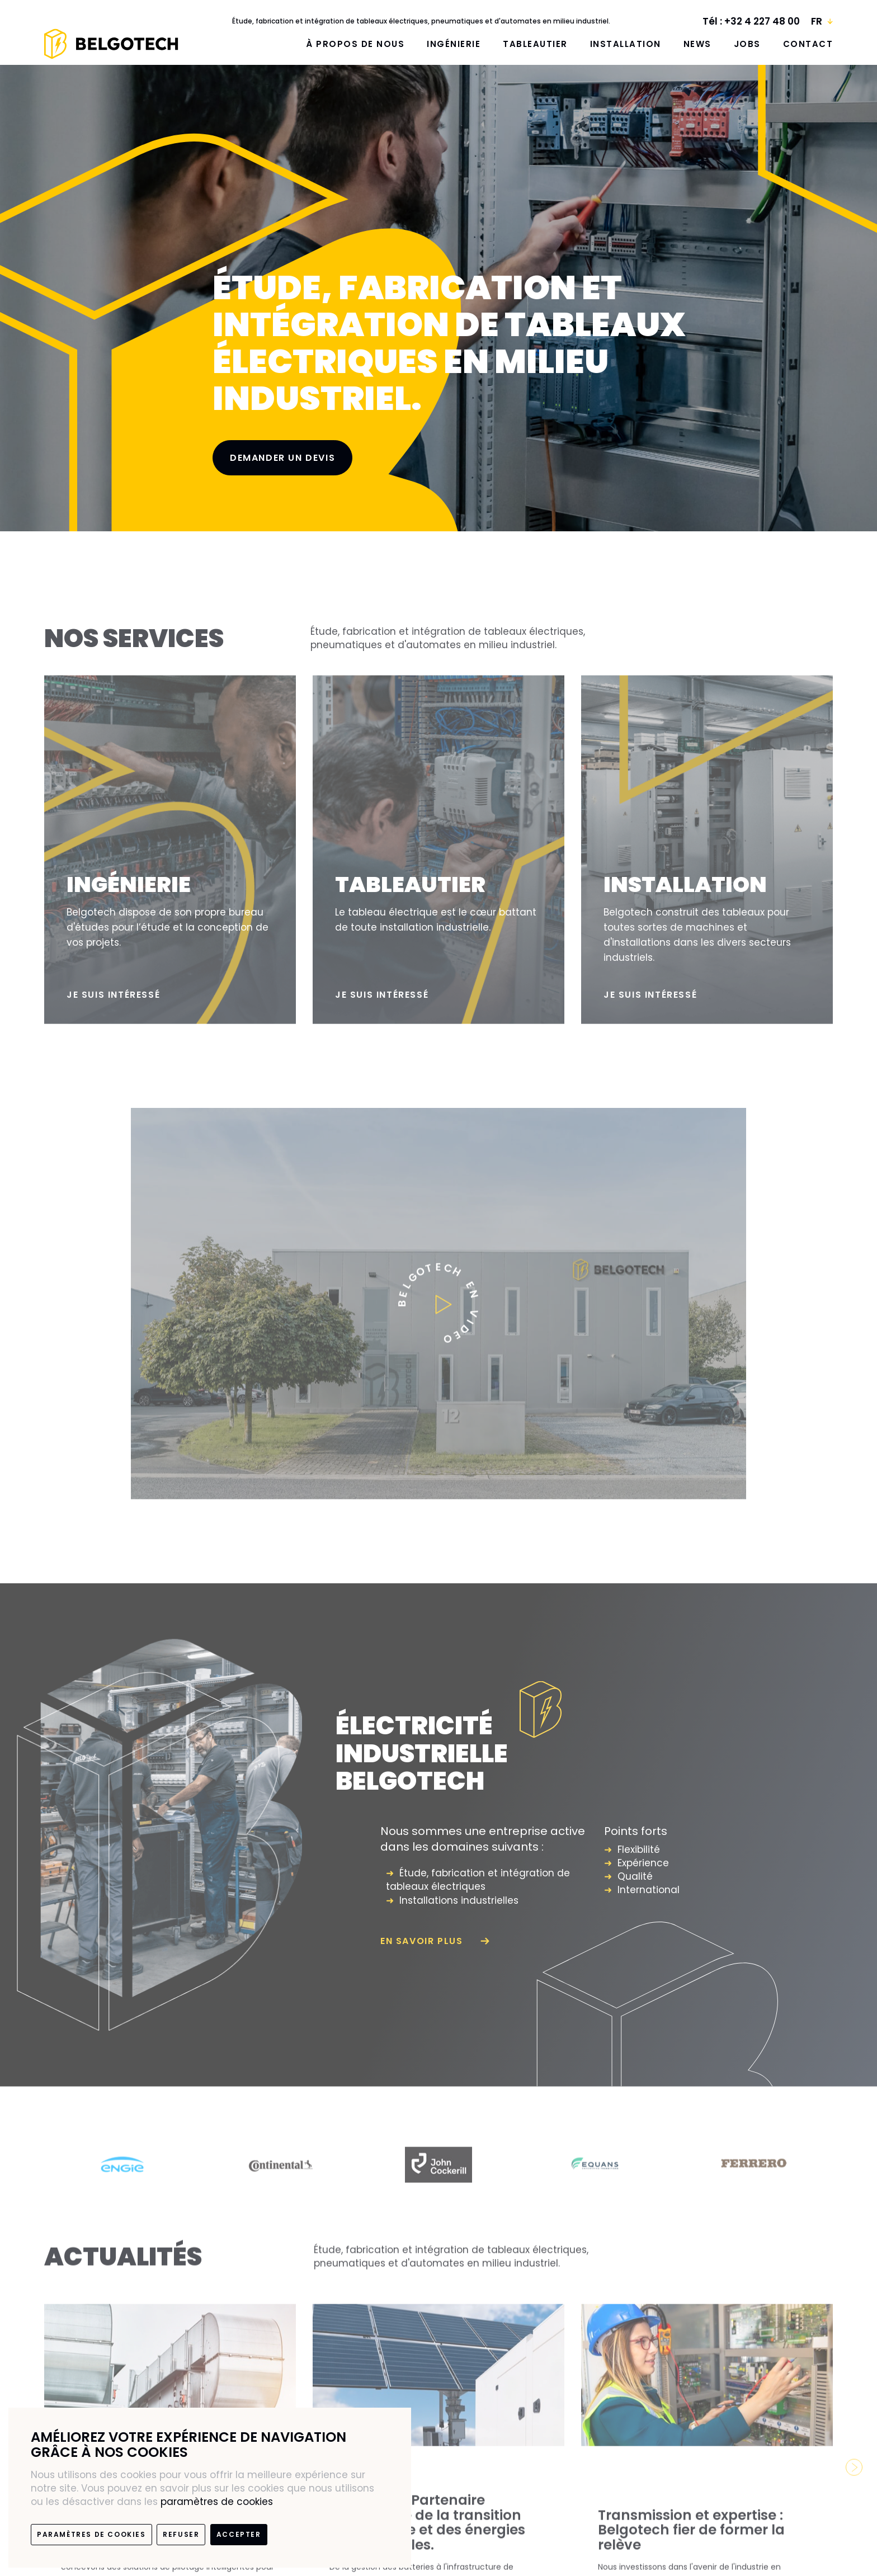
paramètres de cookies (217, 2501)
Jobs (747, 44)
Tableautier (535, 44)
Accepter (238, 2534)
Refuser (181, 2534)
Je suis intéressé (113, 1004)
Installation (625, 44)
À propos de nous (355, 44)
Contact (808, 44)
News (697, 44)
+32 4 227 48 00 (762, 21)
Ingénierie (453, 44)
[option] (123, 2175)
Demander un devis (282, 457)
